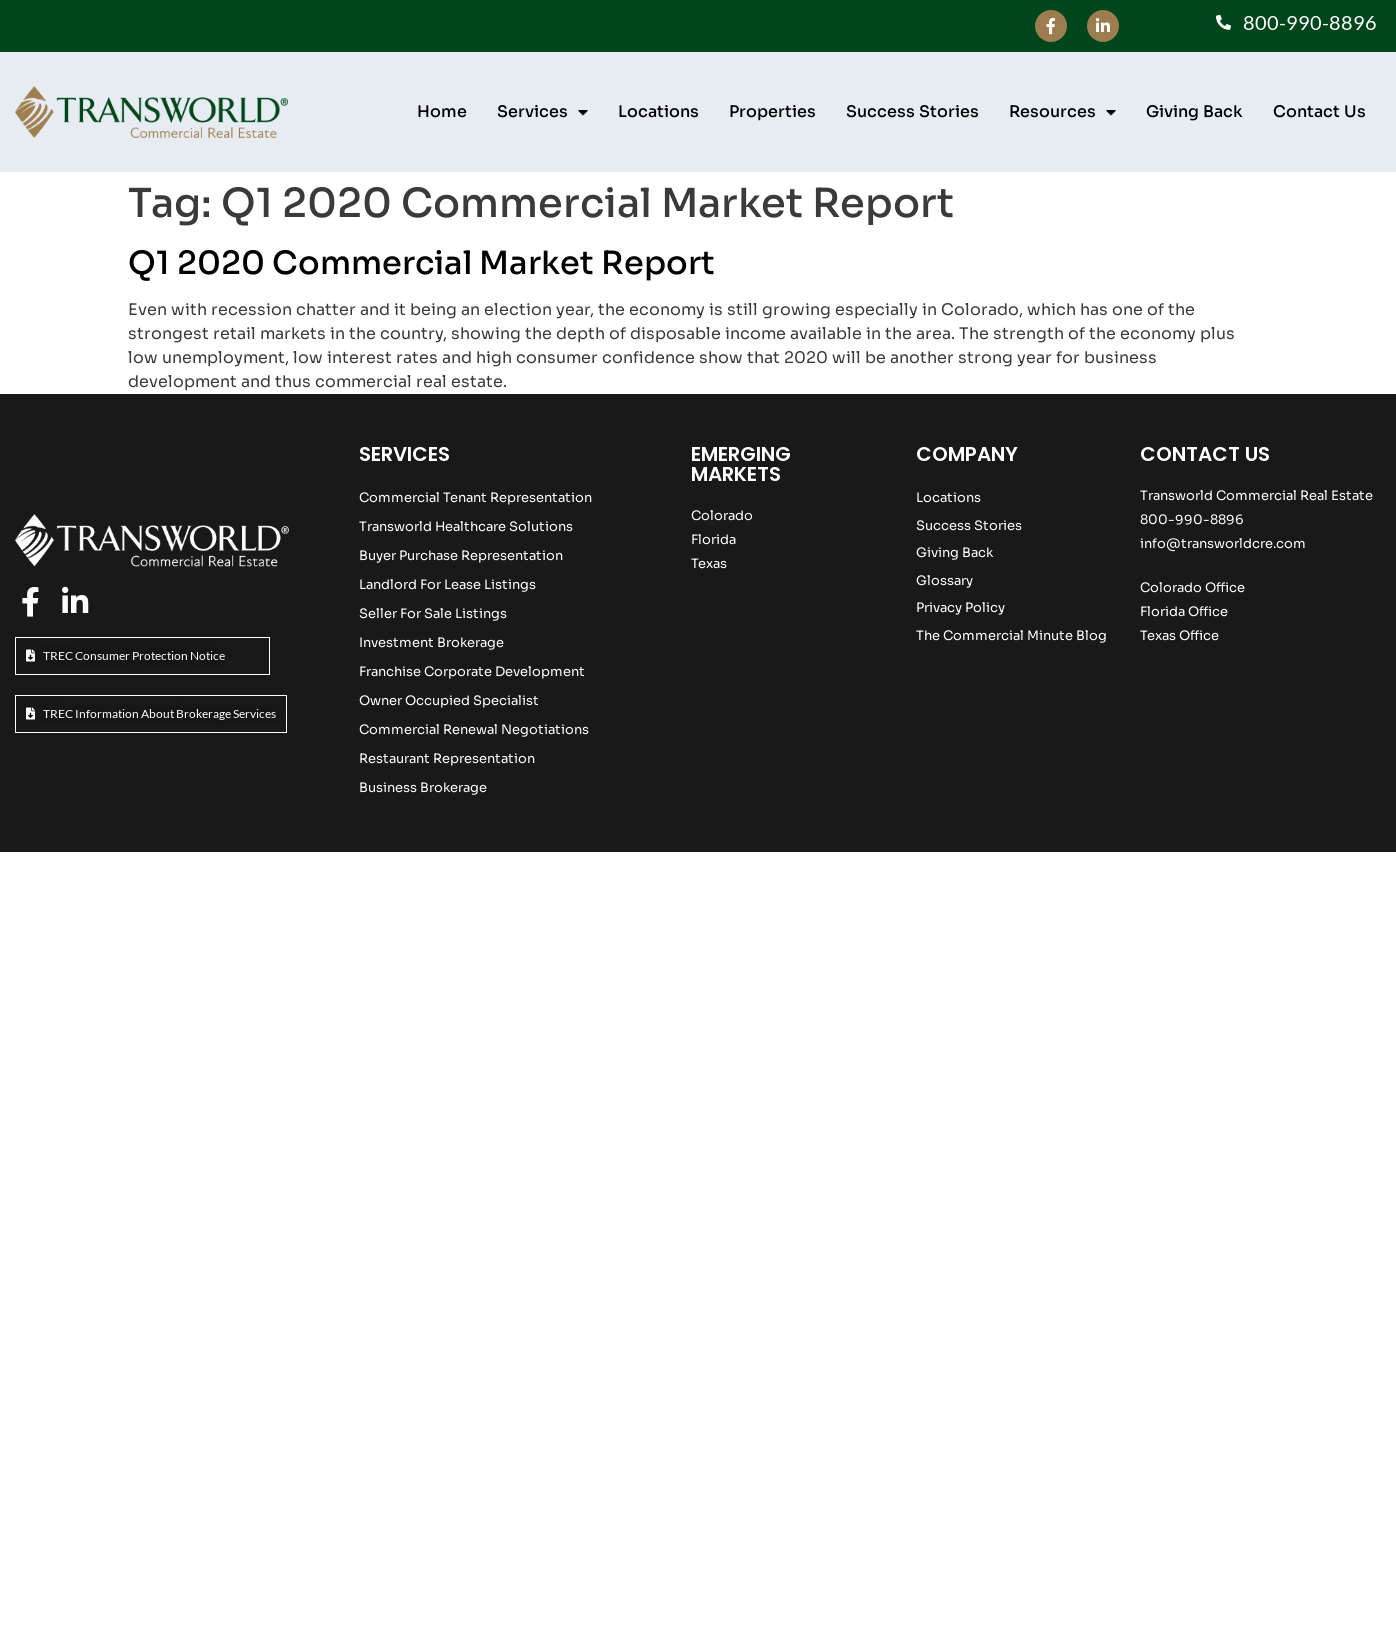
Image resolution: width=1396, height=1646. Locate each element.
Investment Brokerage (431, 642)
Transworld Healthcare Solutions (466, 526)
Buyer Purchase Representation (461, 555)
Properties (772, 111)
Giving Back (1194, 111)
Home (442, 111)
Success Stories (912, 111)
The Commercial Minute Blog (1011, 635)
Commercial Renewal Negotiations (474, 729)
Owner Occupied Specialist (449, 700)
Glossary (944, 580)
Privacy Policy (960, 607)
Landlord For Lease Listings (447, 584)
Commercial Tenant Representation (475, 497)
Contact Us (1319, 111)
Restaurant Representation (447, 758)
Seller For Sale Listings (433, 613)
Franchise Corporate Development (472, 671)
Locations (658, 111)
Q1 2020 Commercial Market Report (421, 263)
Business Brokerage (423, 787)
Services (542, 112)
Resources (1062, 112)
